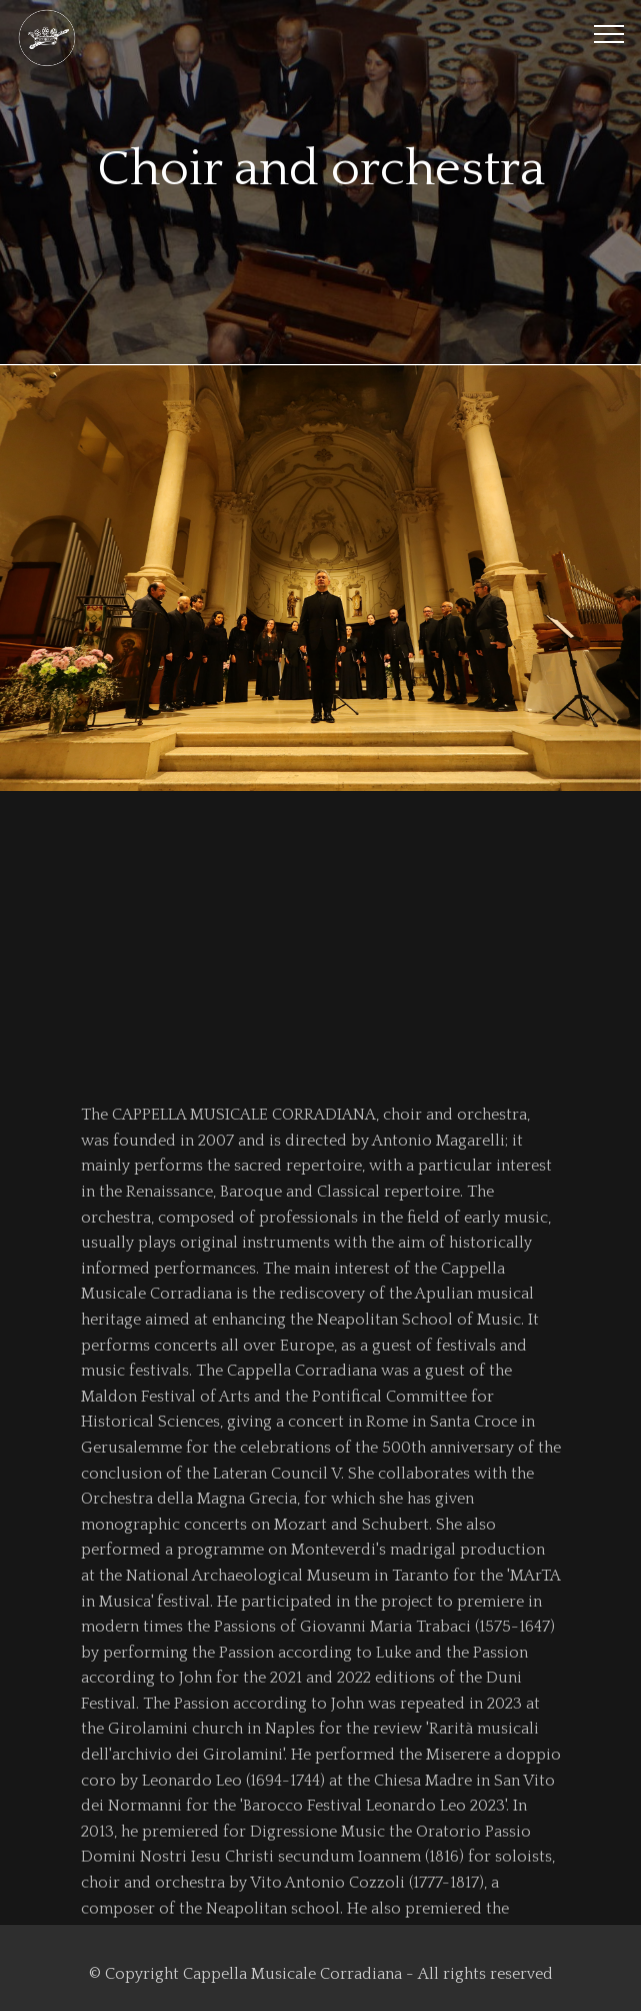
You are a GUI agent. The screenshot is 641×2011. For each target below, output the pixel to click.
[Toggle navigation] (609, 33)
